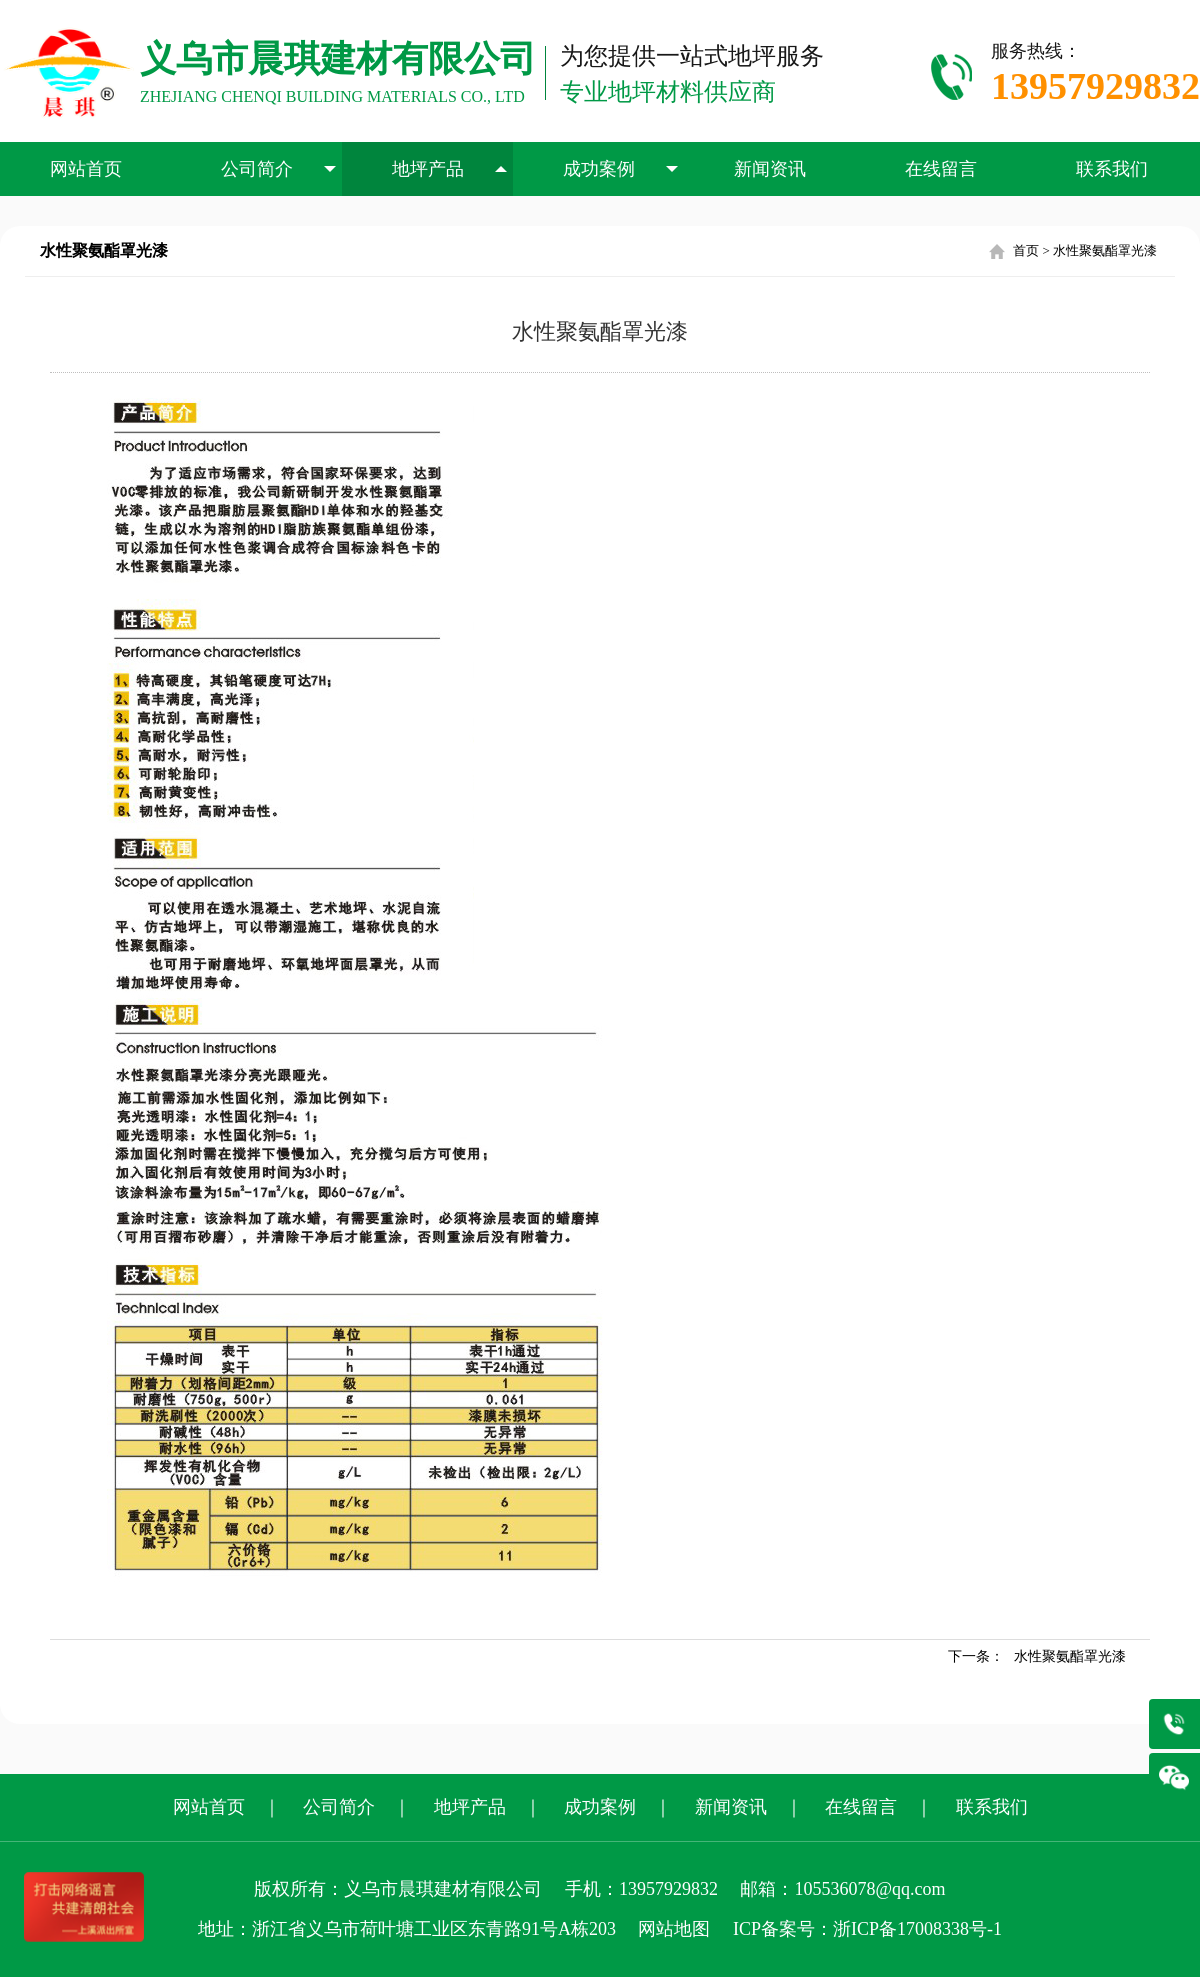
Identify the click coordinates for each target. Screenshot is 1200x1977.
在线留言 (941, 169)
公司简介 (279, 169)
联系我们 (1112, 169)
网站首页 (86, 169)
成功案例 (621, 169)
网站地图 (674, 1929)
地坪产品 (450, 169)
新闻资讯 (770, 169)
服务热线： (1095, 77)
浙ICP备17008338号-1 (917, 1929)
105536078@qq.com (869, 1889)
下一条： (1037, 1656)
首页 (1026, 250)
